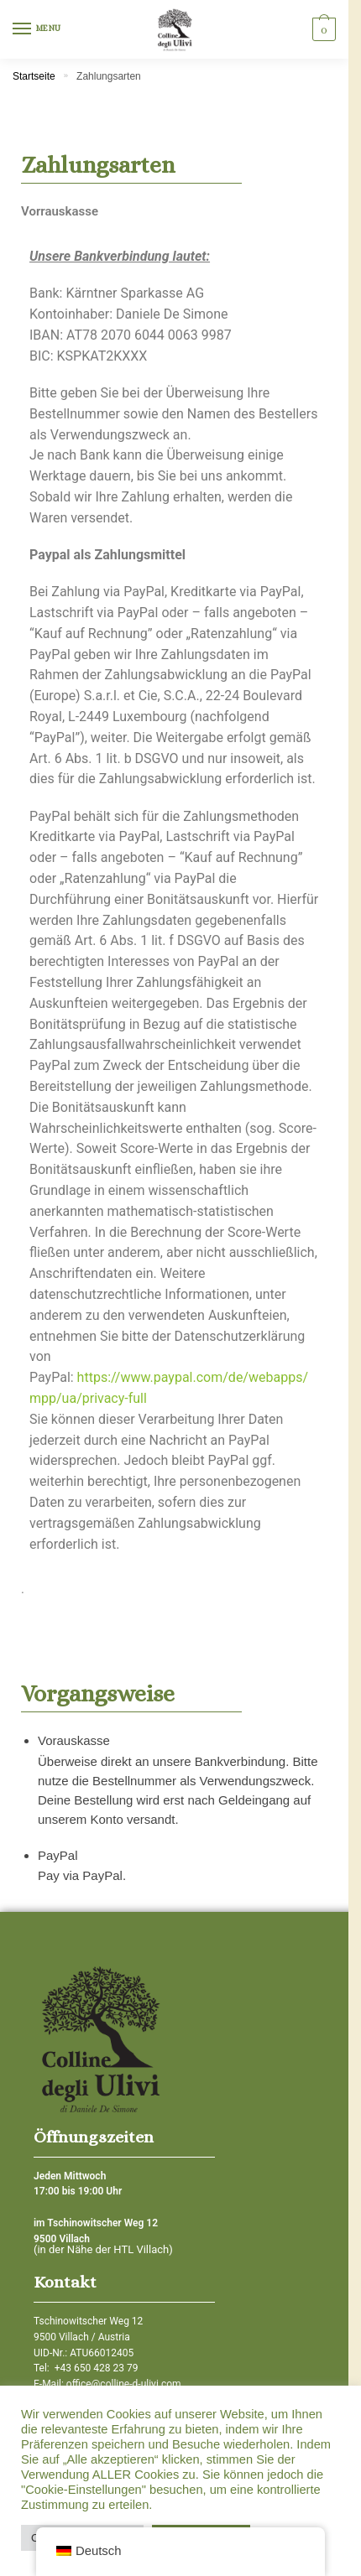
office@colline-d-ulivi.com (123, 2384)
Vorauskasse (74, 1740)
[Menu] (38, 29)
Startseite (34, 76)
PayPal (58, 1855)
